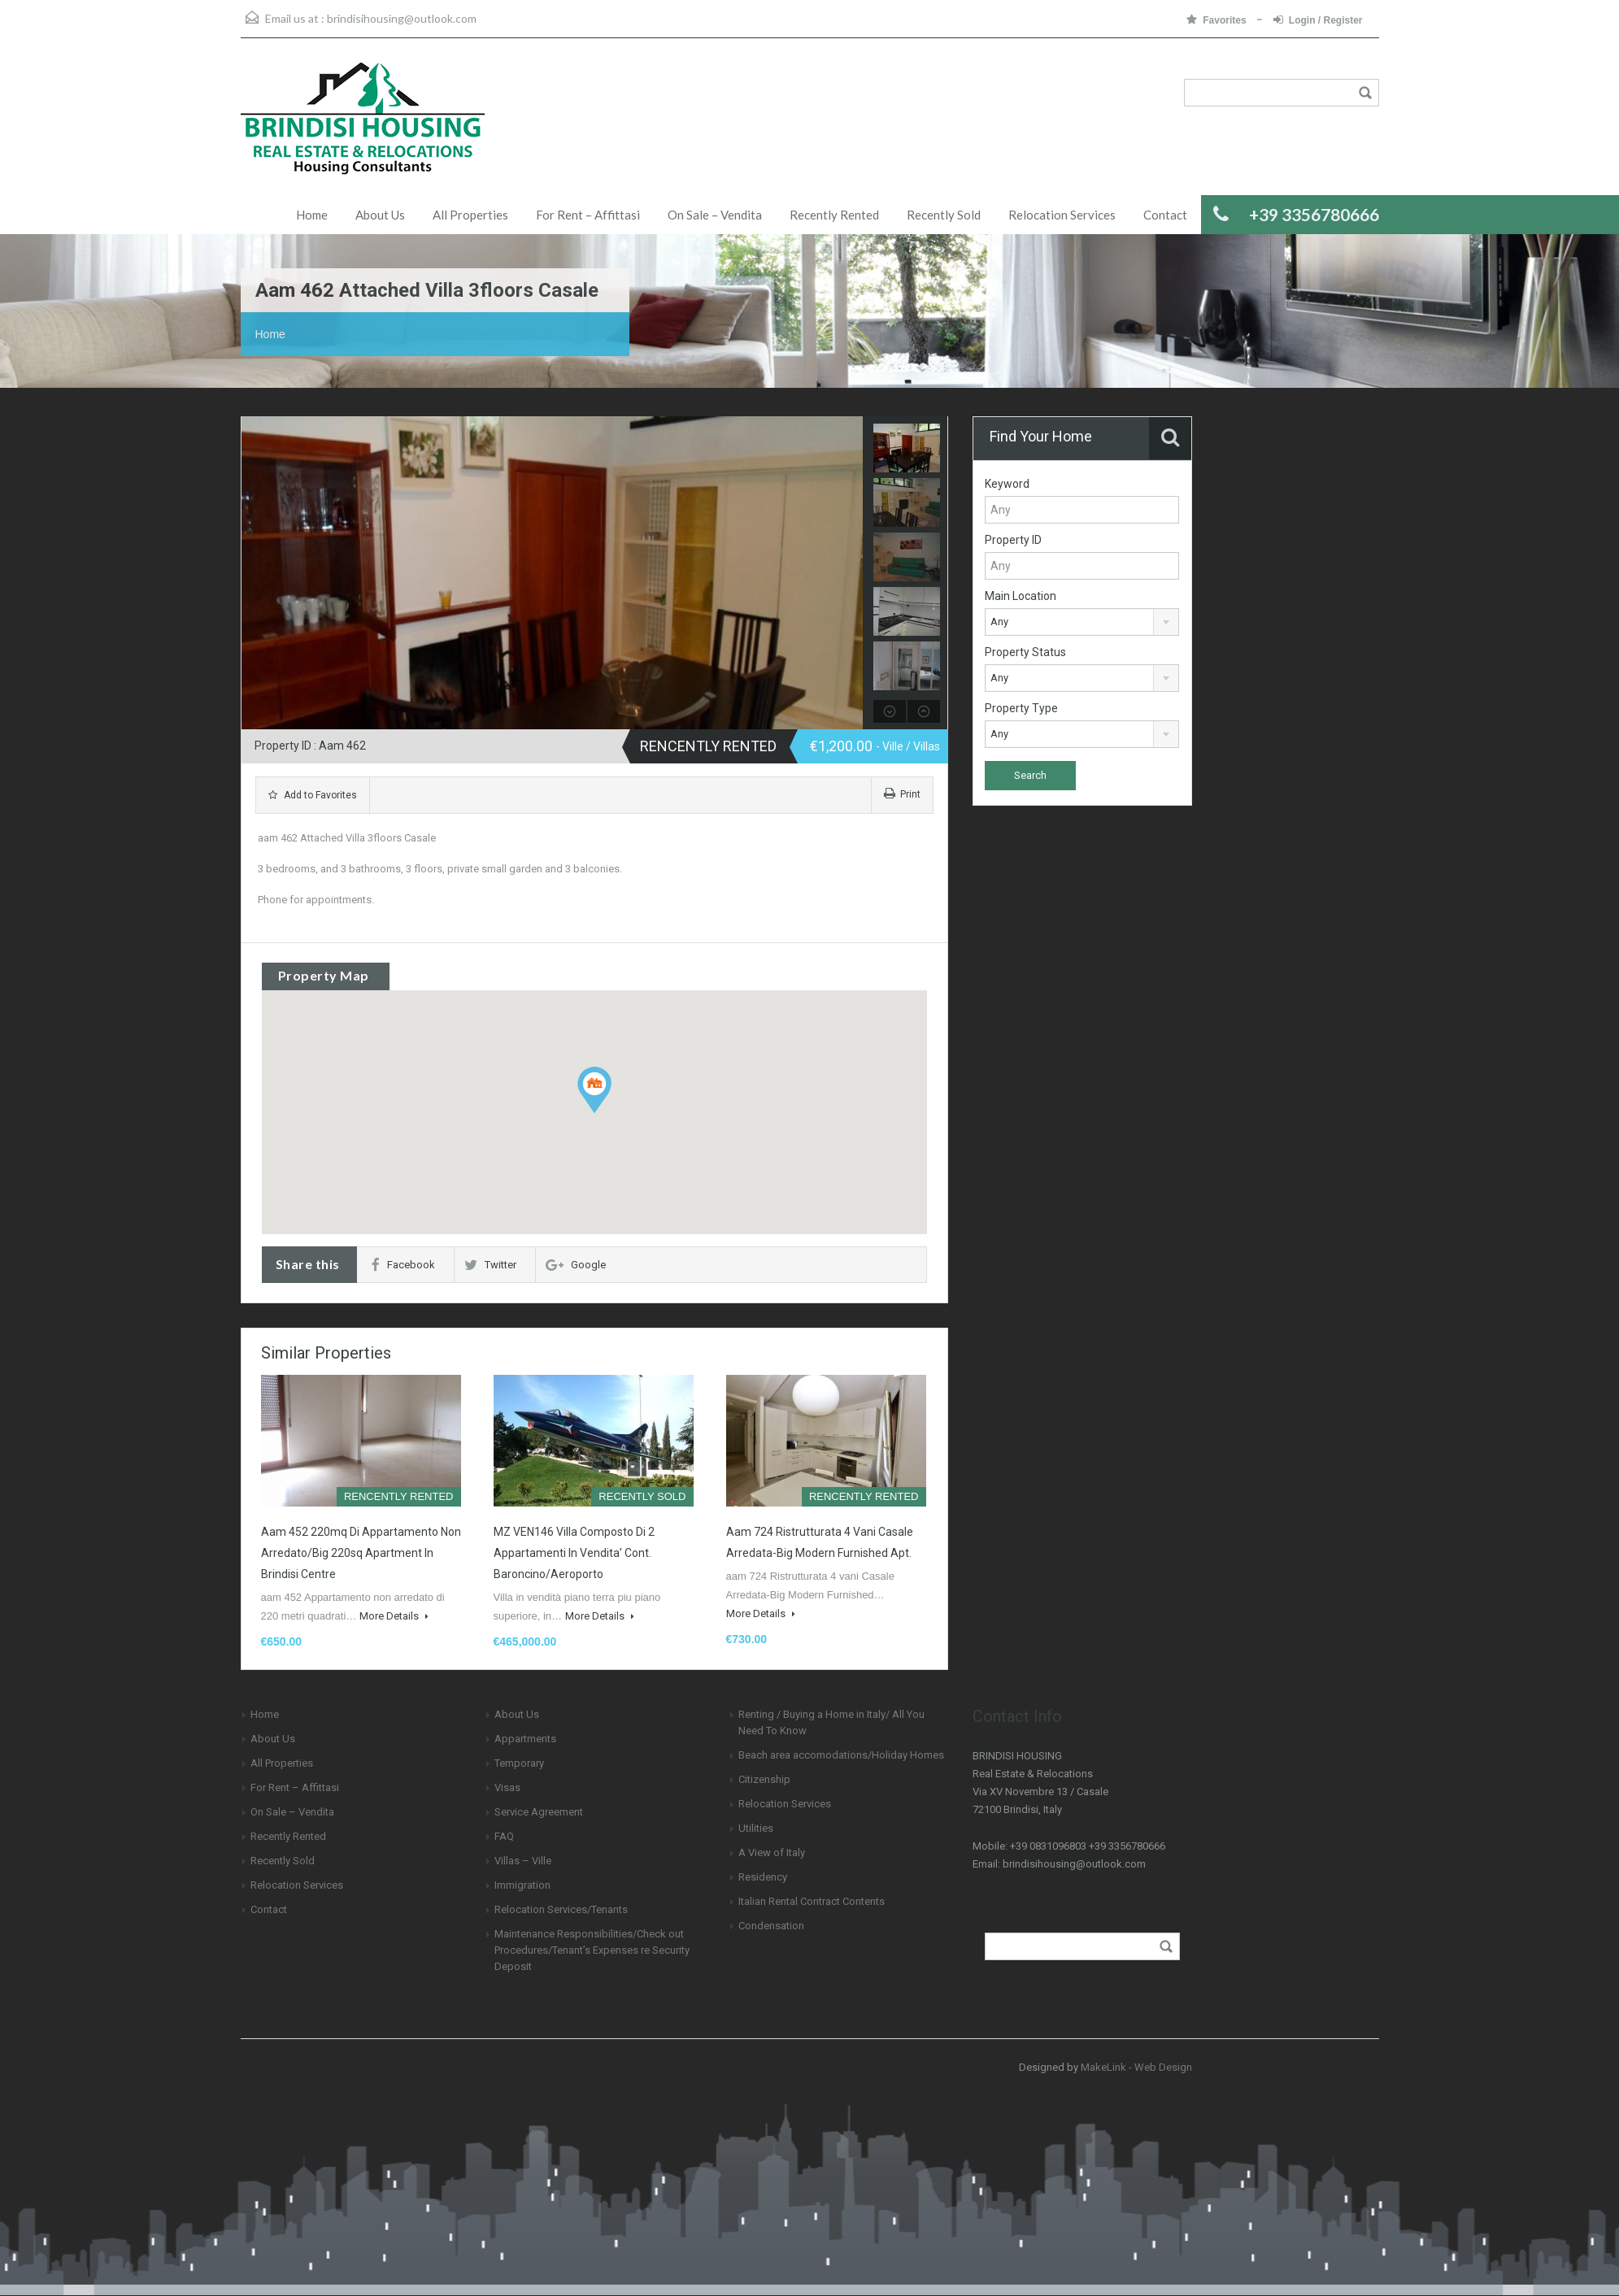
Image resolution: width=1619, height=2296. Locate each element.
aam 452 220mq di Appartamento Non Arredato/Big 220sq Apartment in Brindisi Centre (361, 1553)
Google (576, 1265)
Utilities (755, 1828)
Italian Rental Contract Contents (811, 1901)
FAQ (504, 1836)
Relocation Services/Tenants (561, 1909)
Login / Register (1318, 20)
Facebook (403, 1265)
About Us (380, 214)
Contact (1165, 214)
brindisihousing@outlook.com (402, 18)
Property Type (1021, 708)
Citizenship (764, 1779)
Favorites (1217, 20)
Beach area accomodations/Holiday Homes (841, 1755)
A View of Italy (771, 1852)
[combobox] (1082, 622)
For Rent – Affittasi (588, 214)
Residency (762, 1877)
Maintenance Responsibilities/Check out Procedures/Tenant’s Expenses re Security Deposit (592, 1950)
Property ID (1013, 539)
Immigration (522, 1885)
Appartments (525, 1739)
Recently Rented (834, 214)
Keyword (1007, 483)
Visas (507, 1787)
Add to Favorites (312, 795)
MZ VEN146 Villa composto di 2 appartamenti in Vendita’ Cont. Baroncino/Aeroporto (574, 1553)
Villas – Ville (522, 1861)
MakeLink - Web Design (1136, 2067)
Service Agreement (538, 1812)
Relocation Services (1062, 214)
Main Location (1020, 595)
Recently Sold (944, 214)
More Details (394, 1616)
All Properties (470, 214)
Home (312, 214)
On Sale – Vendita (715, 214)
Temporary (519, 1763)
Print (902, 794)
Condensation (771, 1926)
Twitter (490, 1265)
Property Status (1025, 652)
